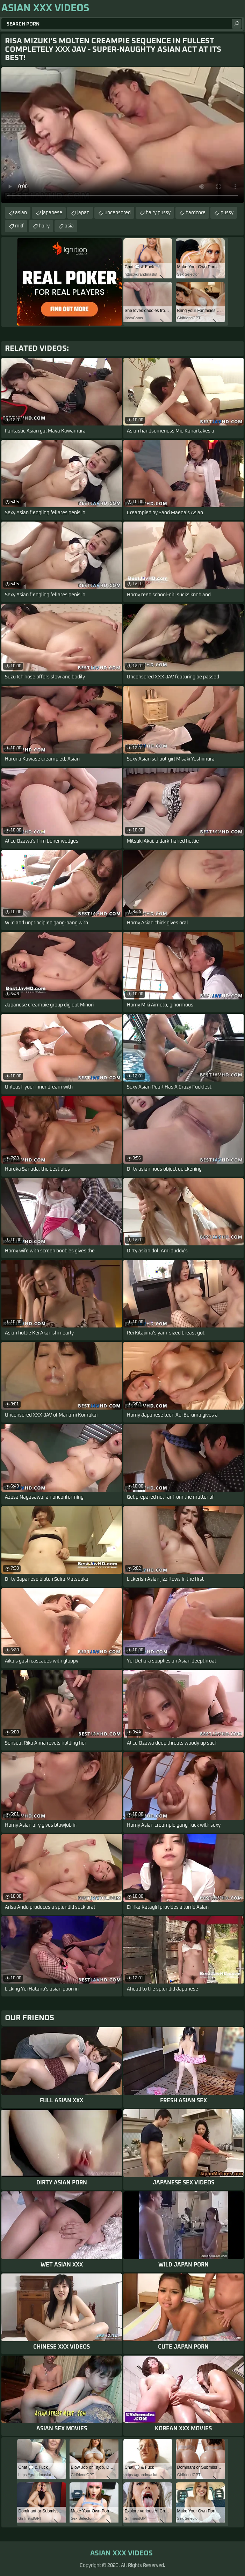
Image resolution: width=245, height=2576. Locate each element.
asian (21, 212)
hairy (44, 226)
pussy (227, 212)
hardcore (196, 212)
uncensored (118, 212)
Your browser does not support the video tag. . (122, 135)
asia (69, 226)
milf (19, 226)
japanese (52, 212)
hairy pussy (158, 212)
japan (83, 212)
